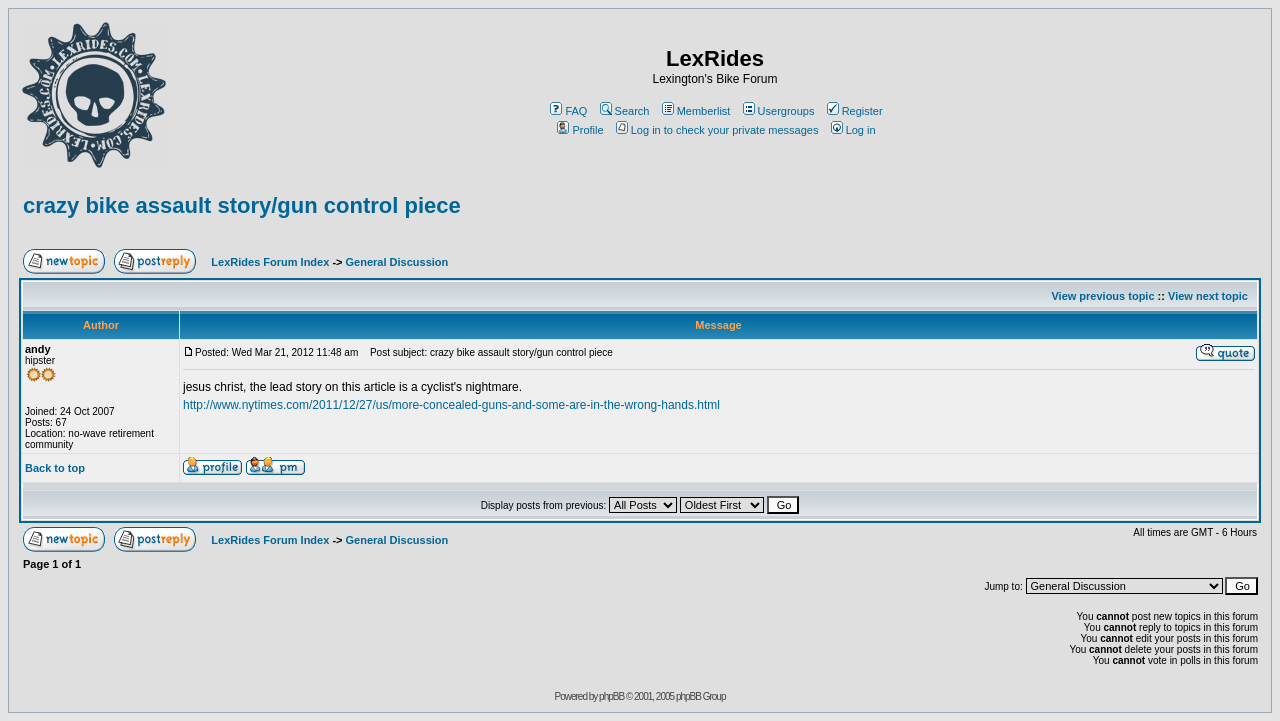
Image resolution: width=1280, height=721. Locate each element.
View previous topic (1102, 296)
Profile (580, 130)
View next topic (1208, 296)
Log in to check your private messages (717, 130)
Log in (853, 130)
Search (625, 111)
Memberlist (696, 111)
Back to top (55, 468)
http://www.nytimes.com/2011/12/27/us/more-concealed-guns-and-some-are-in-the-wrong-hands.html (451, 405)
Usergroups (779, 111)
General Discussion (397, 262)
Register (855, 111)
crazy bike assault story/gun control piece (242, 205)
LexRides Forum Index (270, 262)
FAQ (568, 111)
